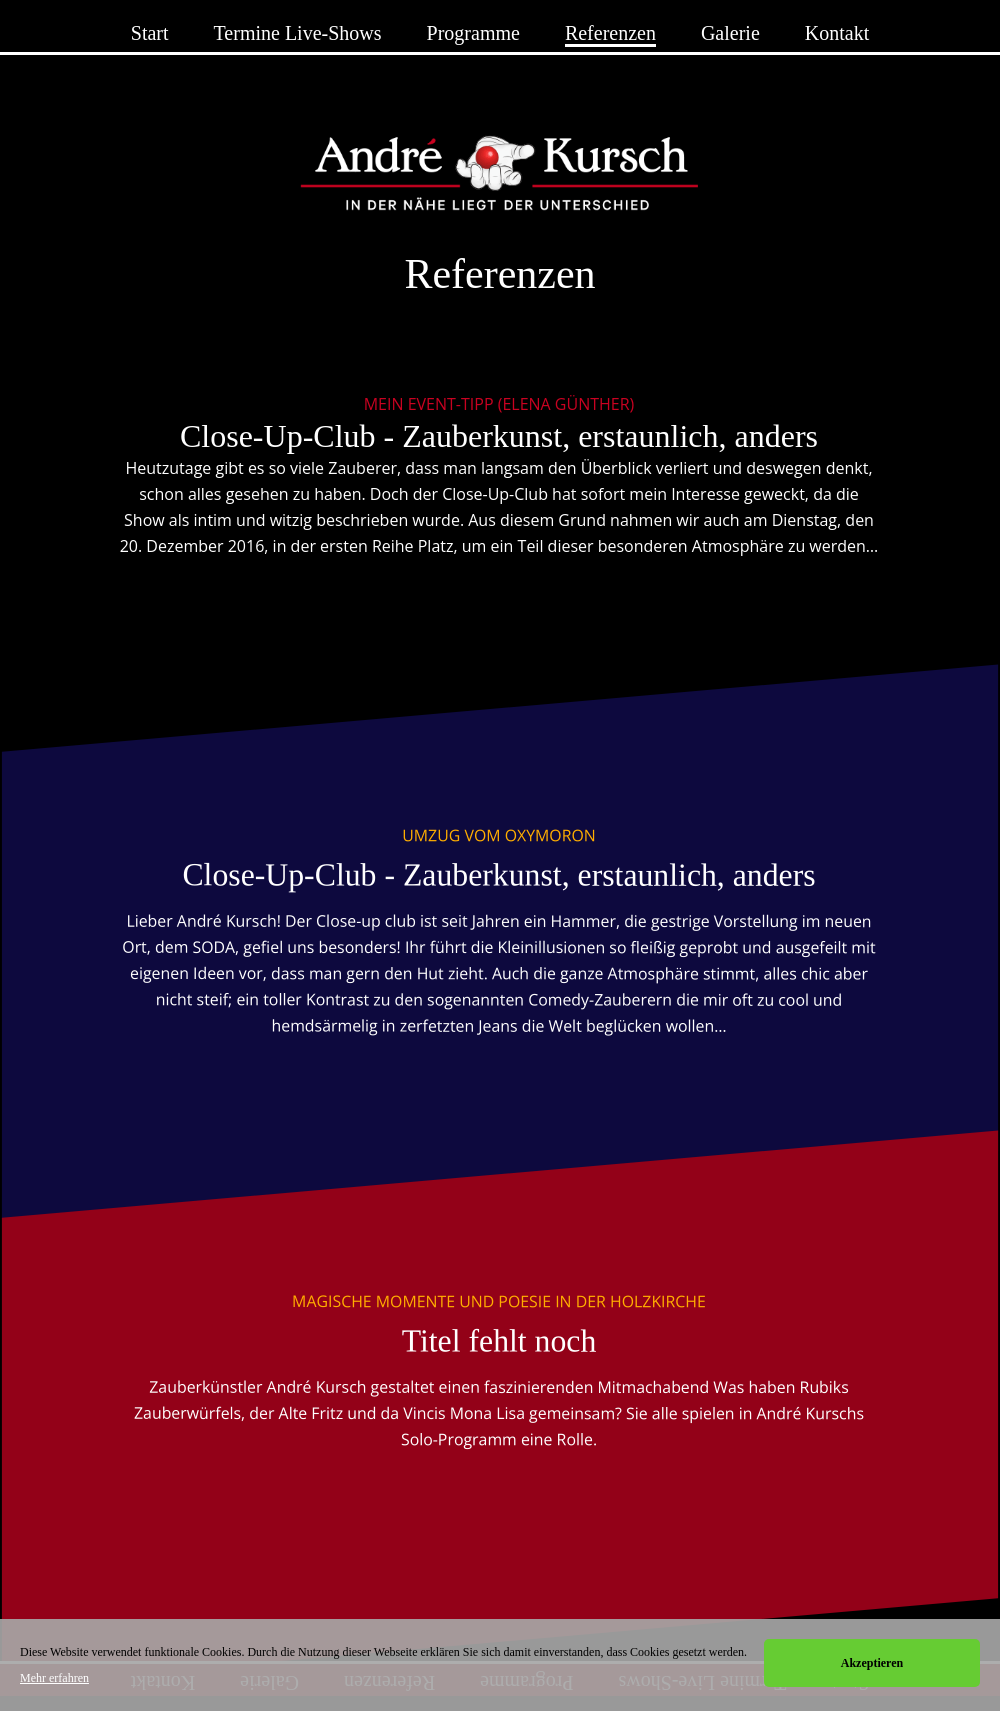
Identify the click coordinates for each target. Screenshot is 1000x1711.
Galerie (730, 33)
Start (150, 33)
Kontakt (837, 33)
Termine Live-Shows (298, 33)
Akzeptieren (872, 1663)
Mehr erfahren (54, 1678)
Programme (473, 33)
